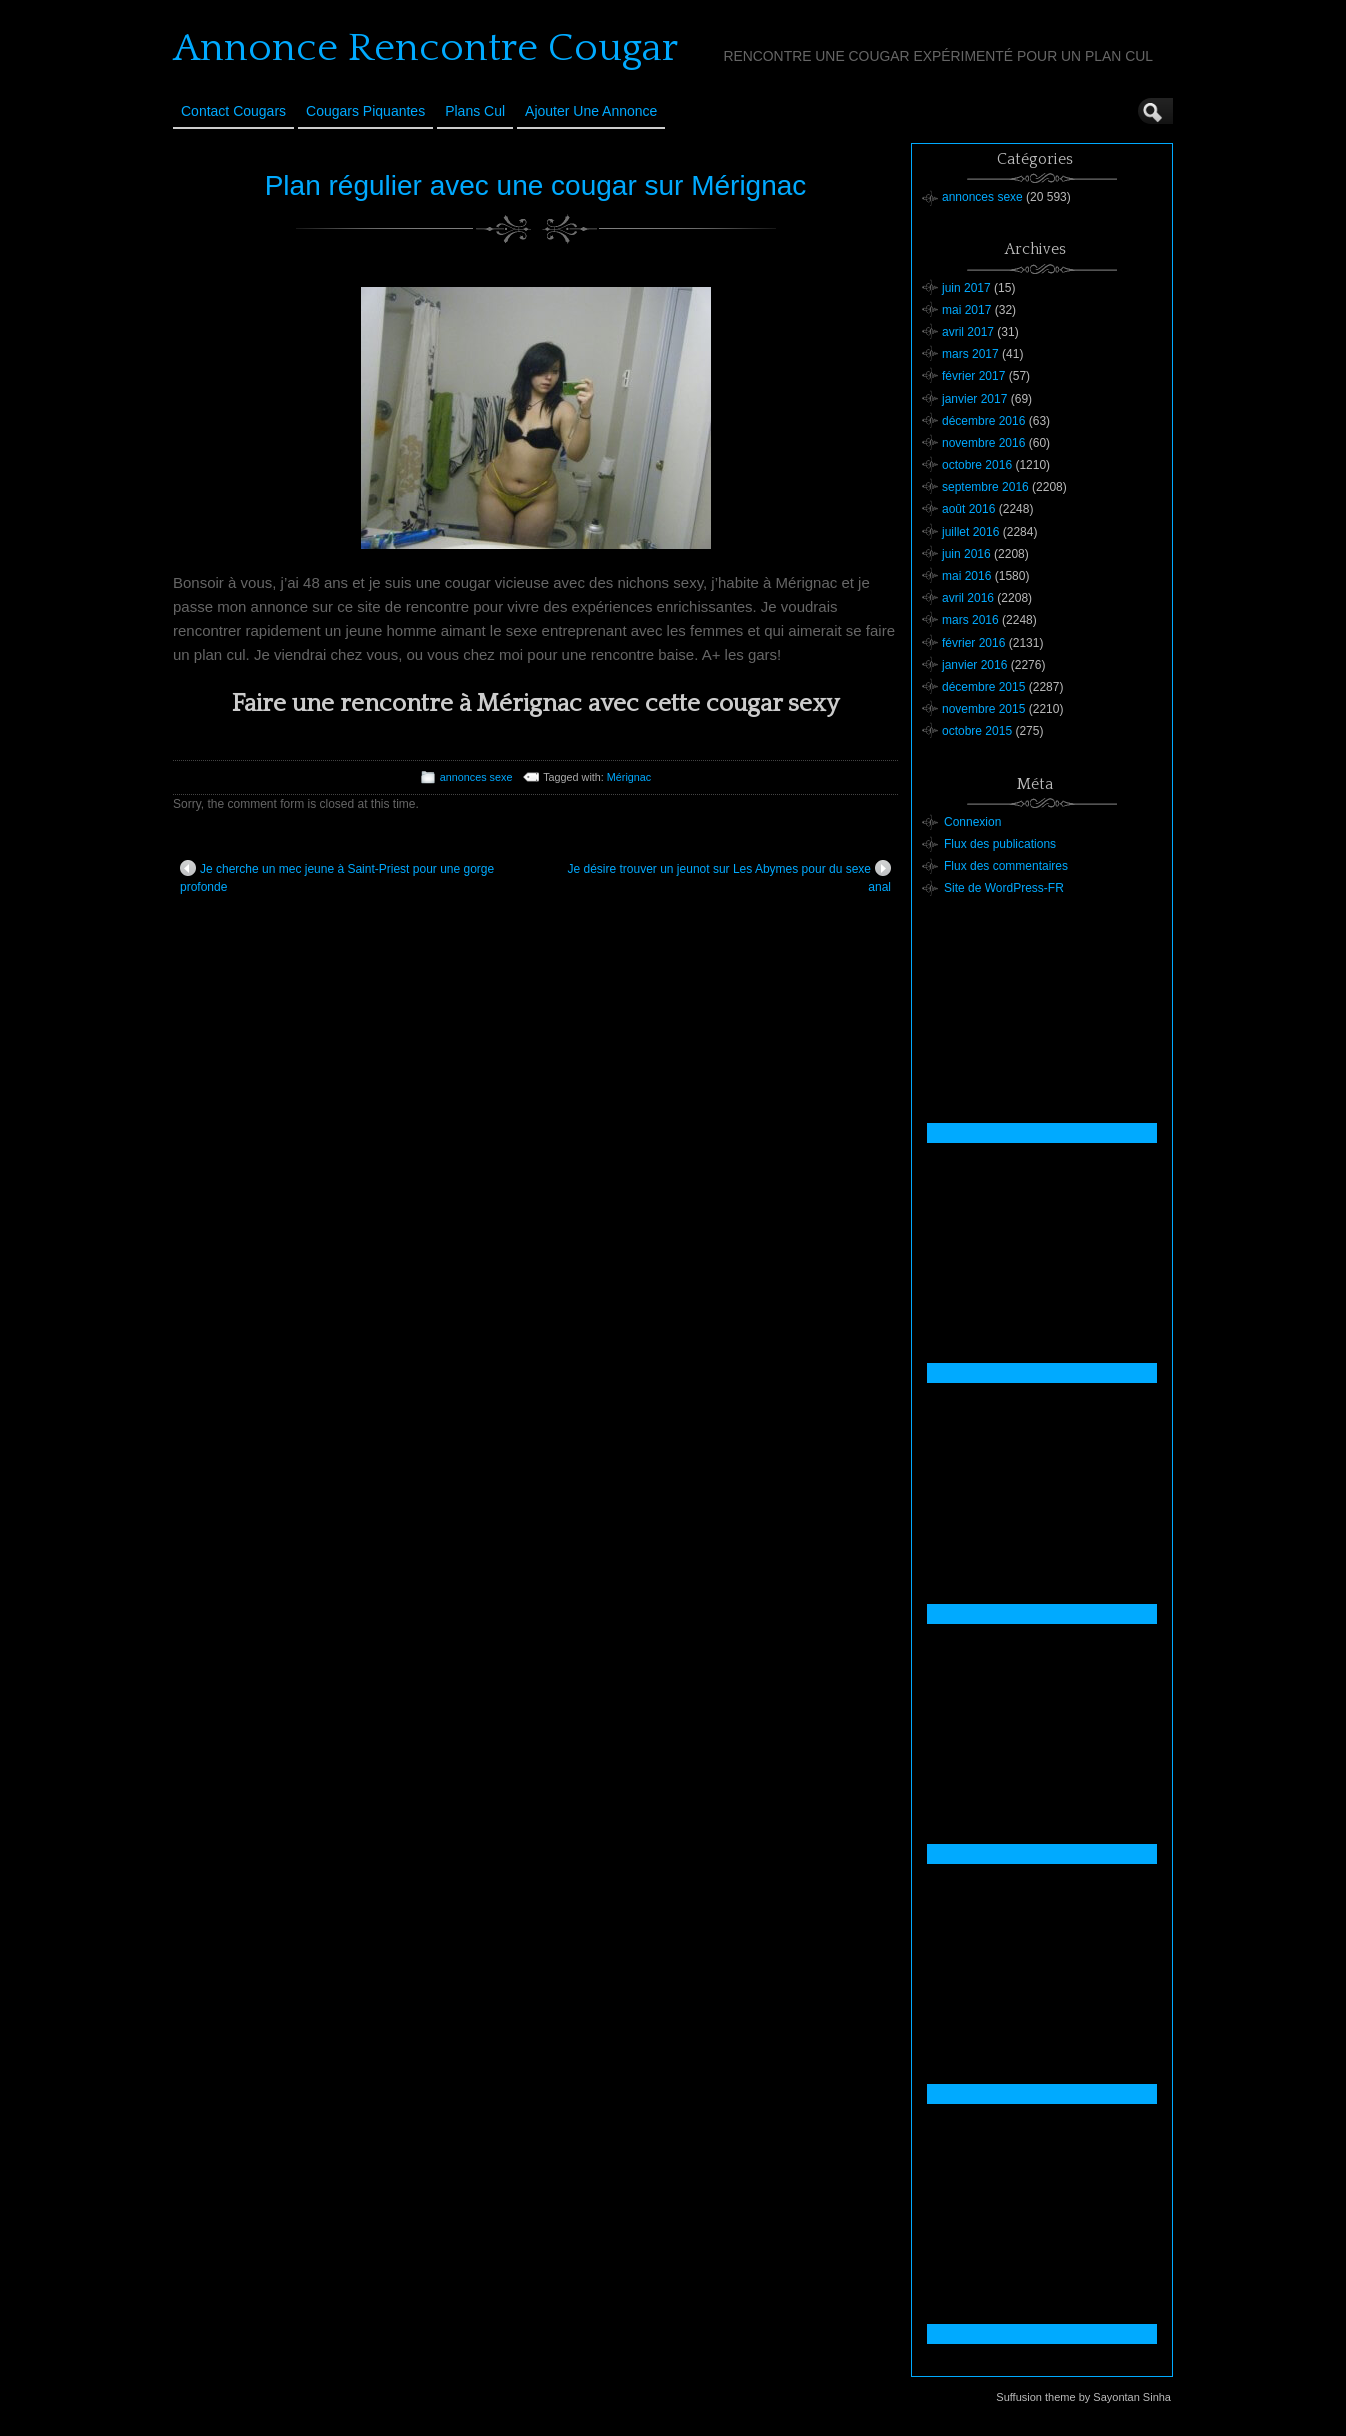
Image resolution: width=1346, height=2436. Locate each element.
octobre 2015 (977, 731)
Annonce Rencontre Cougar (425, 48)
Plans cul (475, 111)
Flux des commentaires (1006, 866)
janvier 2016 (974, 665)
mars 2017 (970, 354)
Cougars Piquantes (365, 111)
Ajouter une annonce (591, 111)
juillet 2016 (970, 532)
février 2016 (973, 643)
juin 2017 (966, 288)
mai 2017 (966, 310)
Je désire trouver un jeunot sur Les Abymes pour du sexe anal (729, 877)
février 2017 (973, 376)
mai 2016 (966, 576)
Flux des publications (1000, 844)
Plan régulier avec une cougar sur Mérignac (536, 185)
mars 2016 (970, 620)
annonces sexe (476, 777)
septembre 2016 (985, 487)
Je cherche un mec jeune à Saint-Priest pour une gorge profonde (337, 877)
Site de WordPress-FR (1004, 888)
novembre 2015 (983, 709)
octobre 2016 (977, 465)
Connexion (972, 822)
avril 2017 (968, 332)
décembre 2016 (983, 421)
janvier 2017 (974, 399)
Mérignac (629, 777)
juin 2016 (966, 554)
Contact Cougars (233, 111)
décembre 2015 (983, 687)
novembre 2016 (983, 443)
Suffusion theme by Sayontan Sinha (1083, 2397)
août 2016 (968, 509)
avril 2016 (968, 598)
